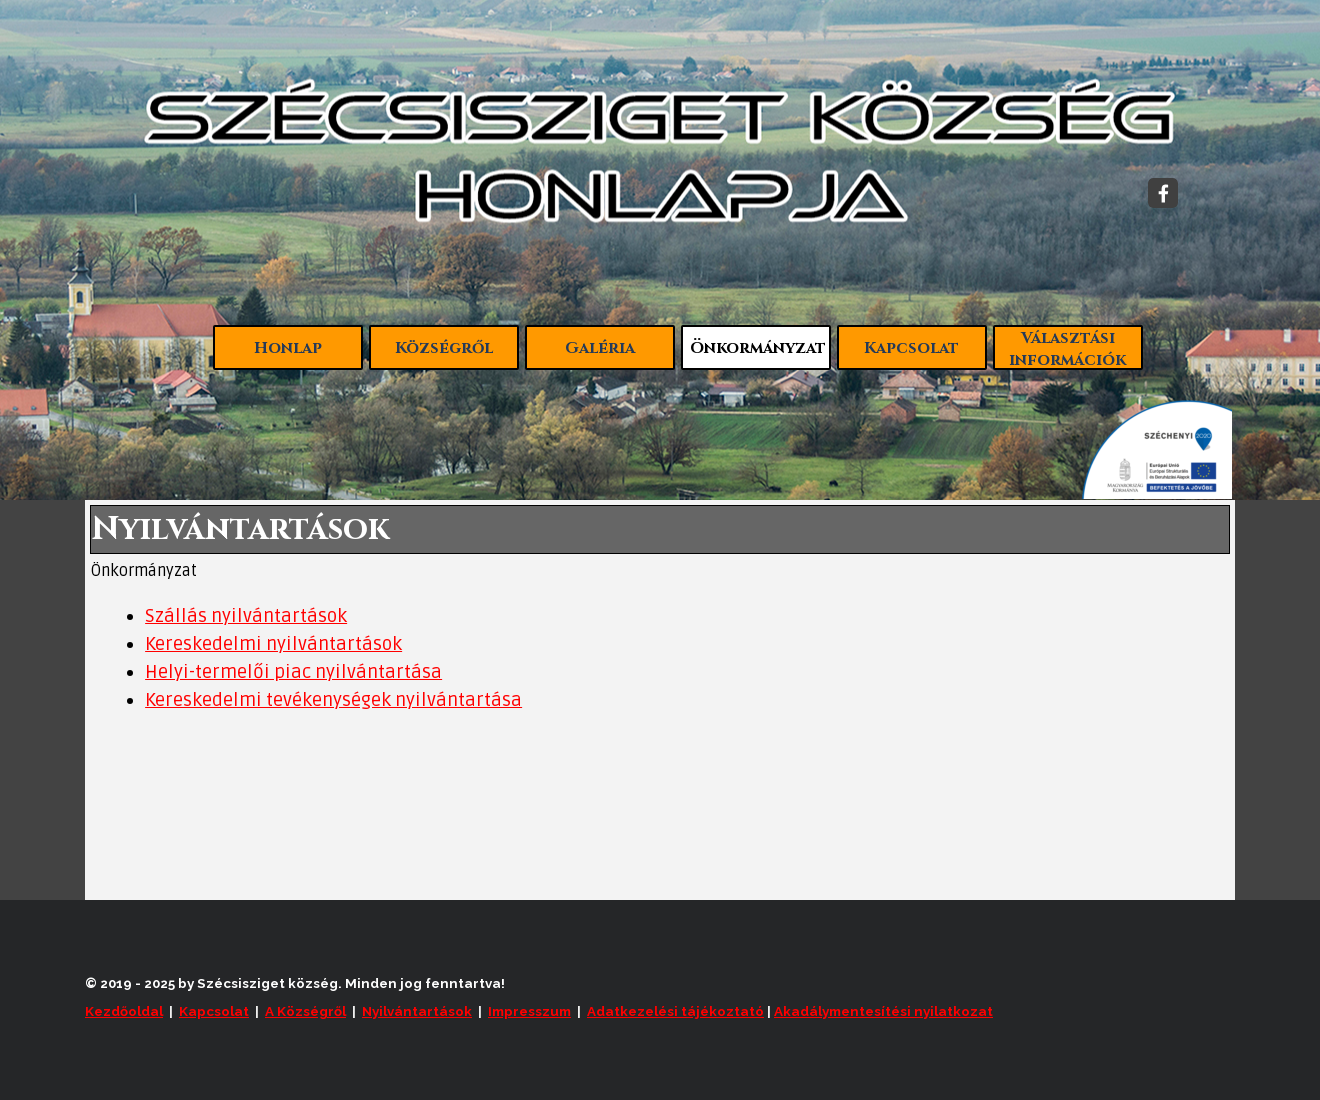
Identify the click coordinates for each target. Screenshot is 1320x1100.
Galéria (600, 348)
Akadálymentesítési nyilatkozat (883, 1011)
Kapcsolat (911, 348)
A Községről (305, 1011)
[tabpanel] (660, 659)
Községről (444, 348)
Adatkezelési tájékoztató (675, 1011)
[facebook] (1163, 193)
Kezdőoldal (124, 1011)
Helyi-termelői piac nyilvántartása (293, 672)
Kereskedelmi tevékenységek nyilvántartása (333, 700)
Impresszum (529, 1011)
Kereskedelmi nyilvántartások (273, 644)
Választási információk (1067, 349)
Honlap (288, 348)
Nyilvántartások (417, 1011)
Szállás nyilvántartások (246, 616)
